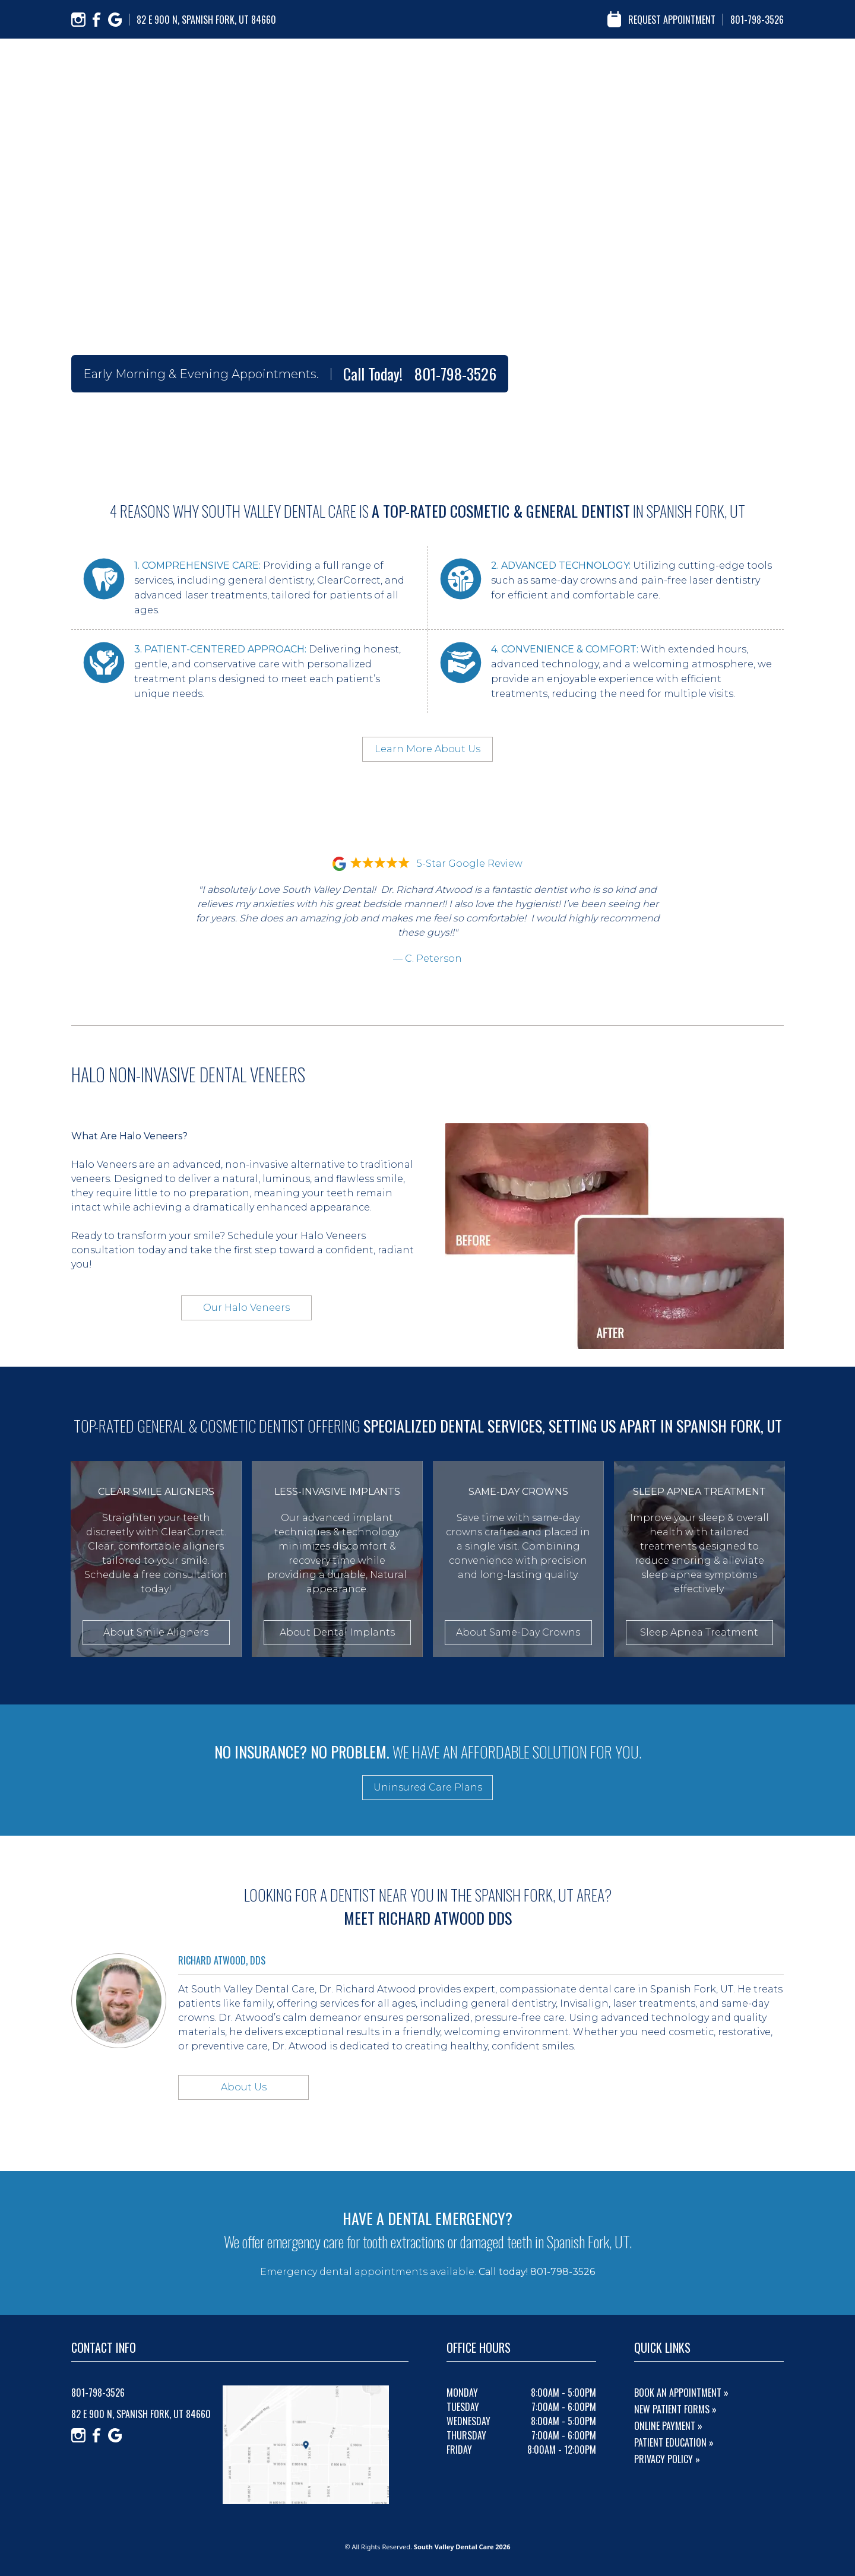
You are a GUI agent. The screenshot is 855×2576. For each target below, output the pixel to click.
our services (578, 65)
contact (767, 65)
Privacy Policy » (667, 2459)
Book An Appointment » (681, 2392)
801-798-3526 (757, 19)
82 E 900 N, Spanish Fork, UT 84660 (206, 19)
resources (704, 65)
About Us (244, 2087)
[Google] (115, 19)
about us (509, 65)
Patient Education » (674, 2442)
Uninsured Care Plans (427, 1787)
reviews (644, 65)
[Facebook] (97, 19)
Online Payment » (668, 2426)
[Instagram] (78, 19)
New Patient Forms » (675, 2409)
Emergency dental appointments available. (427, 2271)
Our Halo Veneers (246, 1307)
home (456, 65)
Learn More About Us (427, 749)
